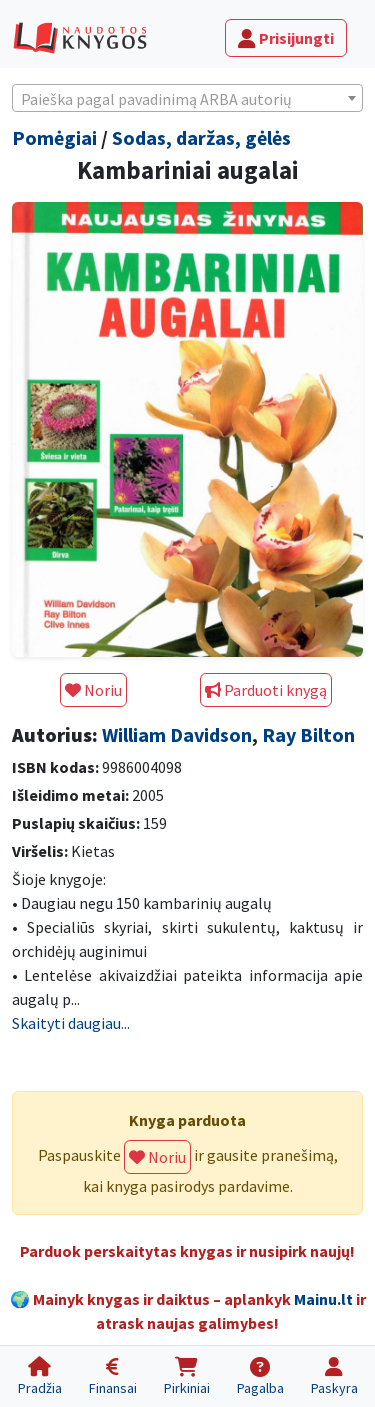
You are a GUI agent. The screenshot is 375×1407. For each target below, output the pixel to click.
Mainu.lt (323, 1299)
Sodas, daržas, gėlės (201, 137)
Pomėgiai (54, 137)
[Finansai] (112, 1376)
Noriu (93, 690)
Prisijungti (286, 38)
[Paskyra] (334, 1376)
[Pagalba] (260, 1376)
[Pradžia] (39, 1376)
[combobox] (187, 98)
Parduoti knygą (266, 690)
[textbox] (187, 99)
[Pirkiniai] (186, 1376)
